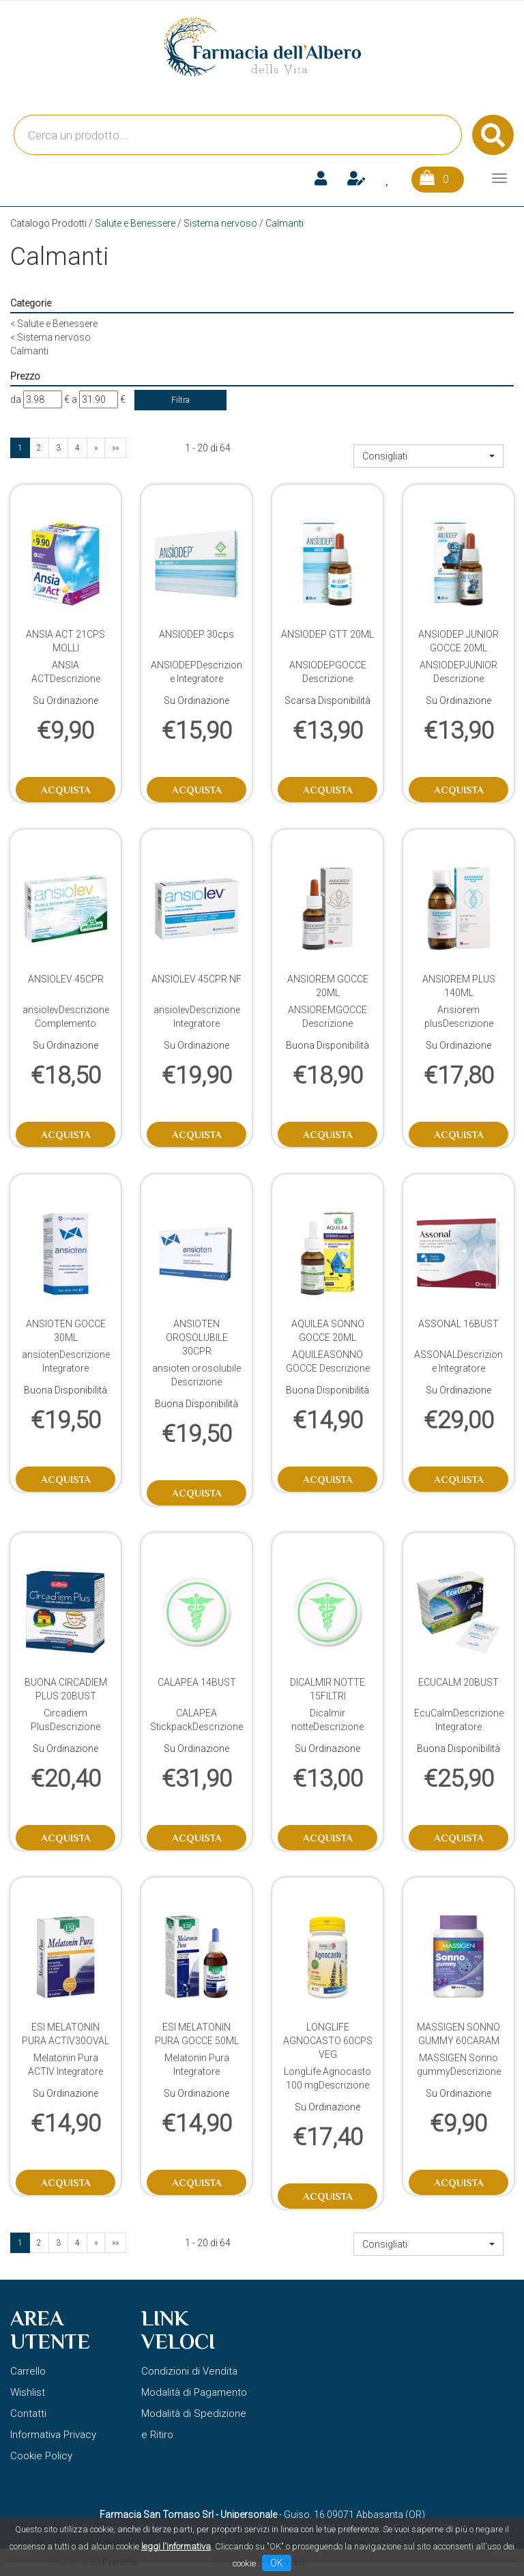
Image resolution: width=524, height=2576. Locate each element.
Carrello (28, 2371)
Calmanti (29, 350)
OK (276, 2563)
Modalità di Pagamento (194, 2392)
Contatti (28, 2413)
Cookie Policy (41, 2456)
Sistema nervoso (220, 223)
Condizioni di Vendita (189, 2371)
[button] (428, 456)
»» (115, 448)
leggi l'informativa (176, 2546)
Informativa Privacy (53, 2435)
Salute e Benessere (135, 223)
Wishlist (27, 2392)
